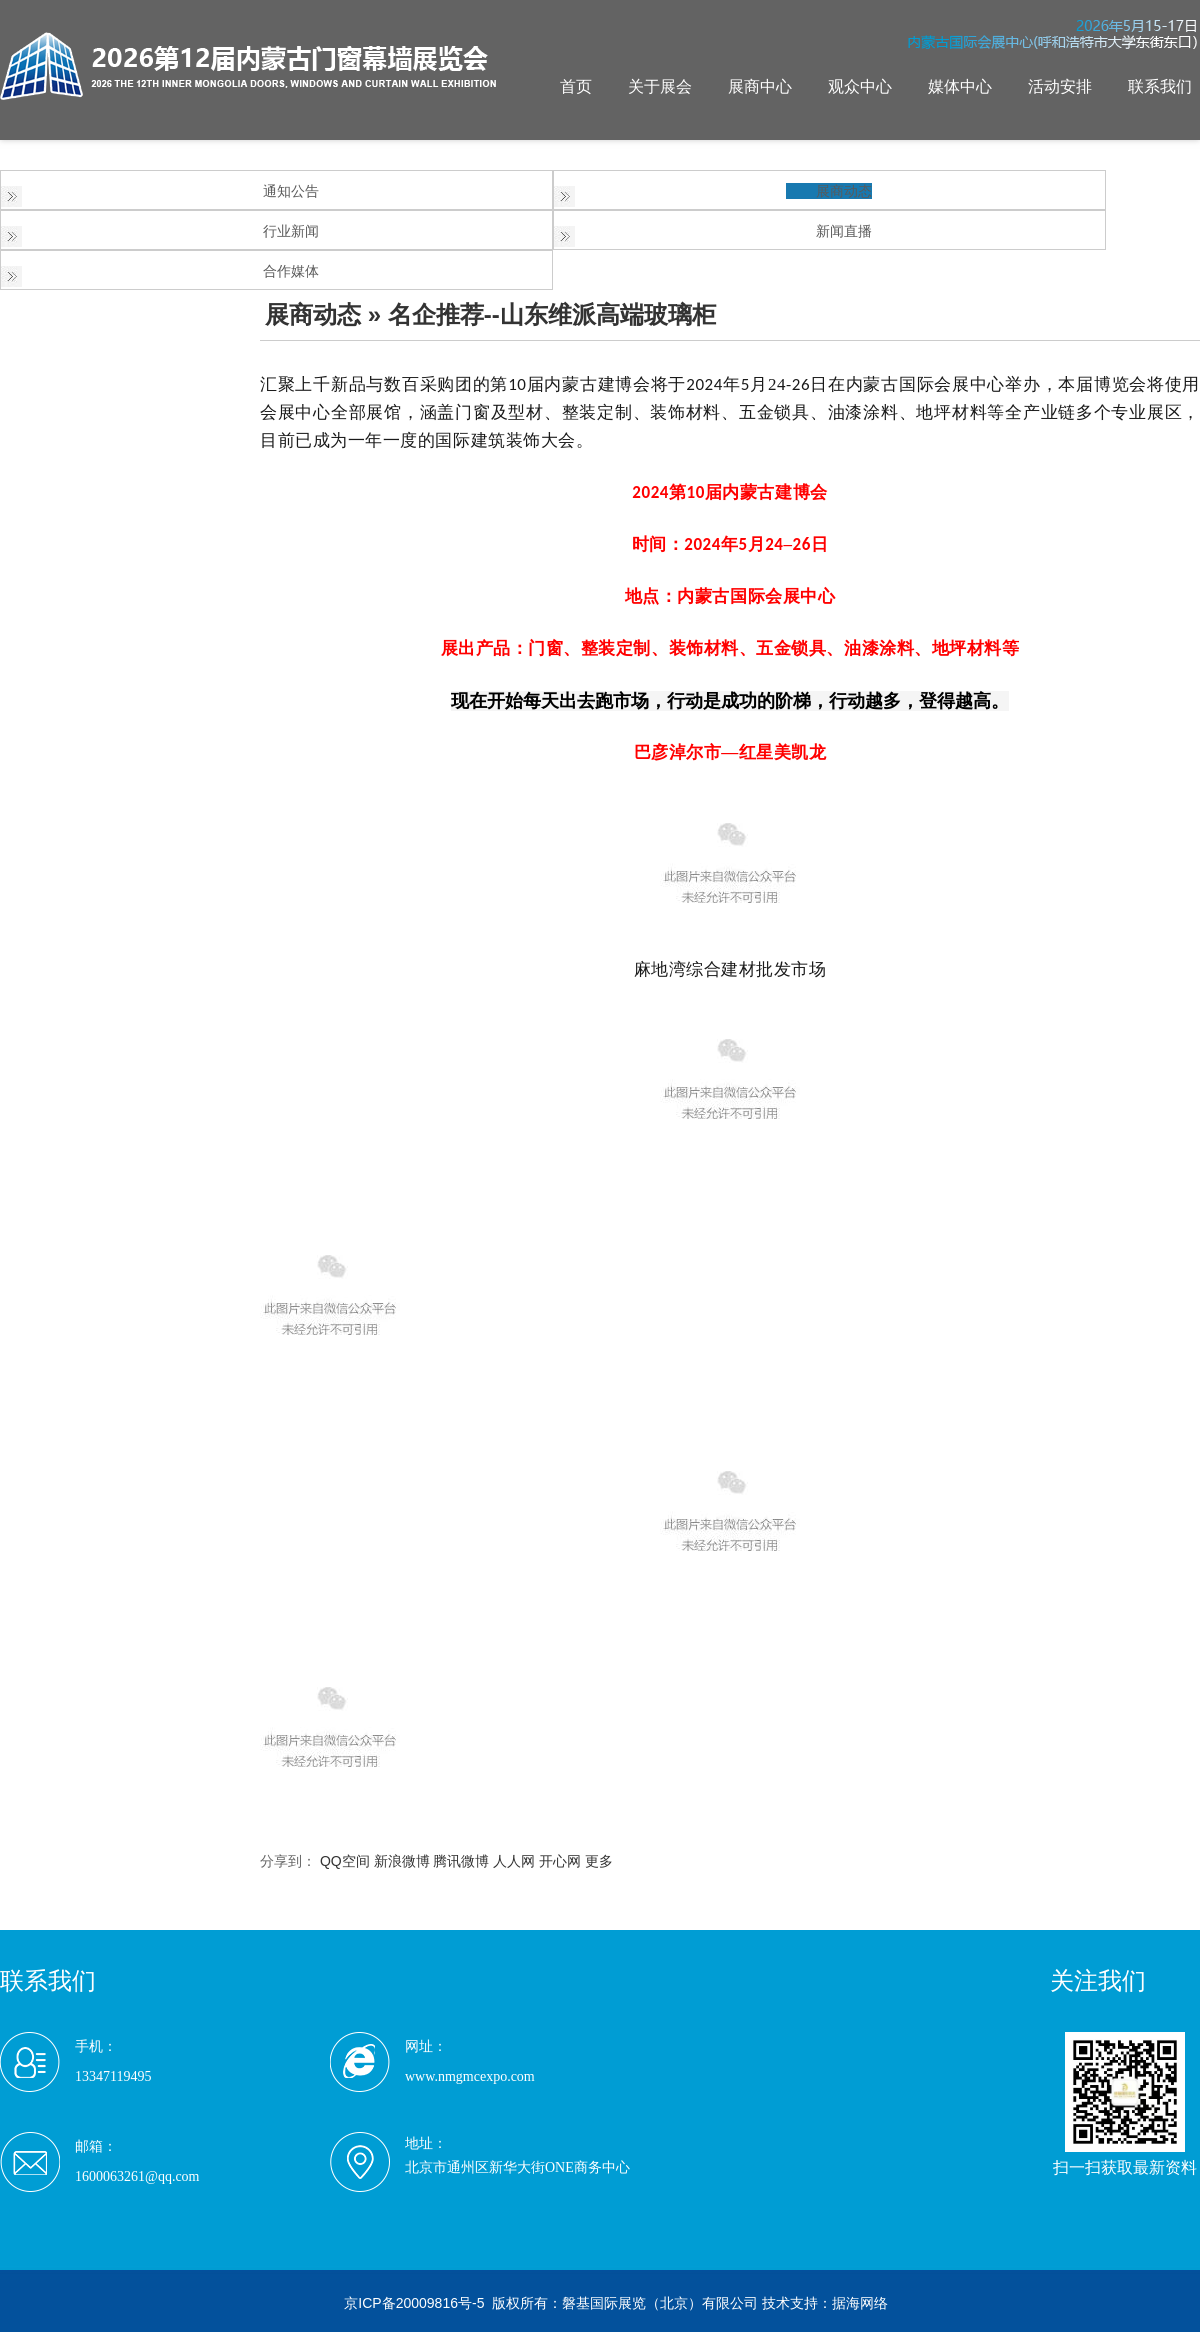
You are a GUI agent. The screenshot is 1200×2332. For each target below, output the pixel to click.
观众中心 (860, 86)
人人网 (514, 1861)
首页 (576, 86)
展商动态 (844, 191)
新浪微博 (402, 1861)
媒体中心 (960, 86)
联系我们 (1160, 86)
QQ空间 (345, 1861)
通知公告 (291, 191)
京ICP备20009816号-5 (414, 2303)
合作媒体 (291, 271)
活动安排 (1060, 86)
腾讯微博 (461, 1861)
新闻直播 (844, 231)
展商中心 (760, 86)
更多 (599, 1861)
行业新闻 (291, 231)
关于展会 (660, 86)
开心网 (560, 1861)
